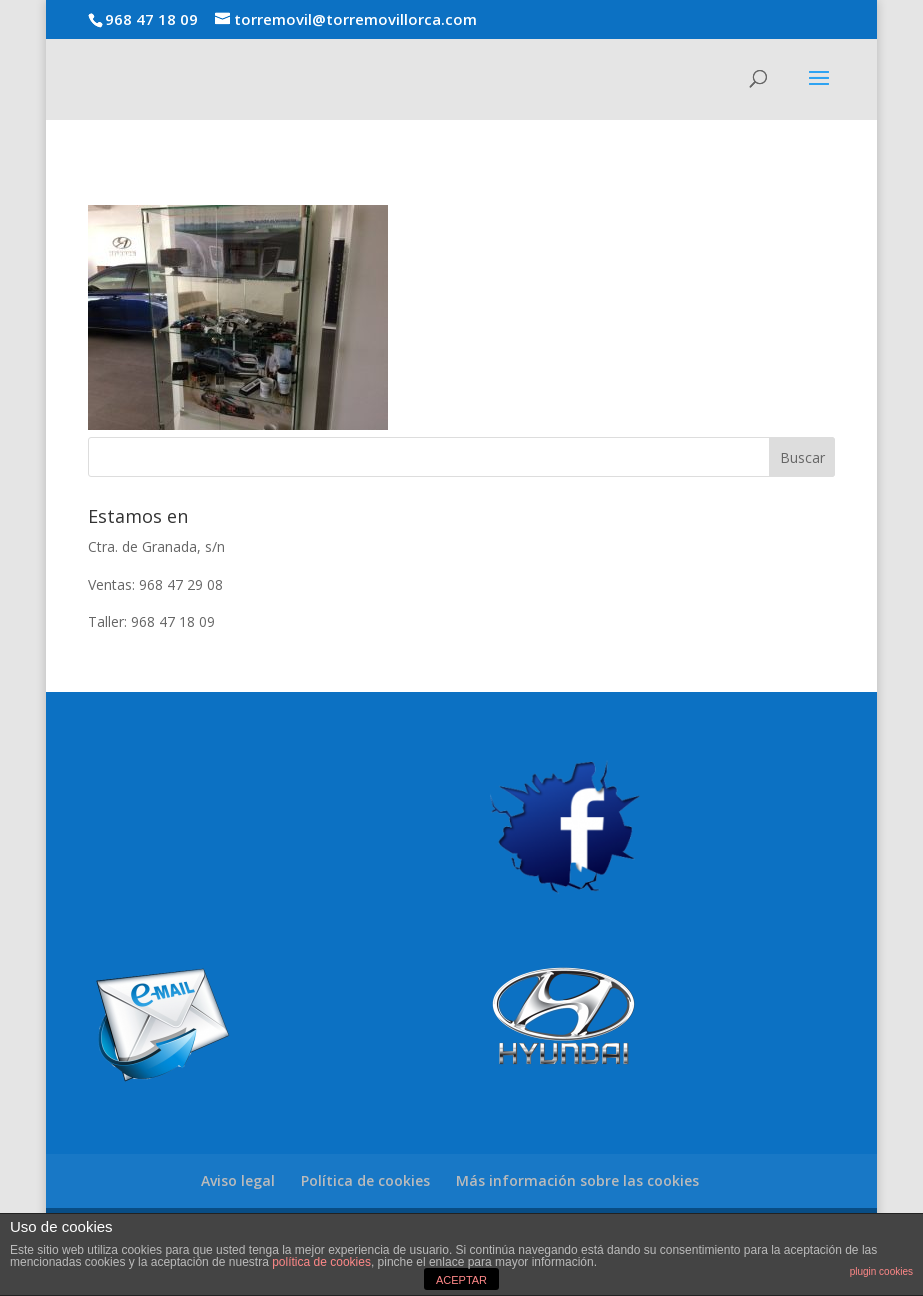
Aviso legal (238, 1180)
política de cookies (321, 1262)
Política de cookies (365, 1180)
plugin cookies (881, 1271)
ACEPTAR (461, 1280)
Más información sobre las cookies (577, 1180)
